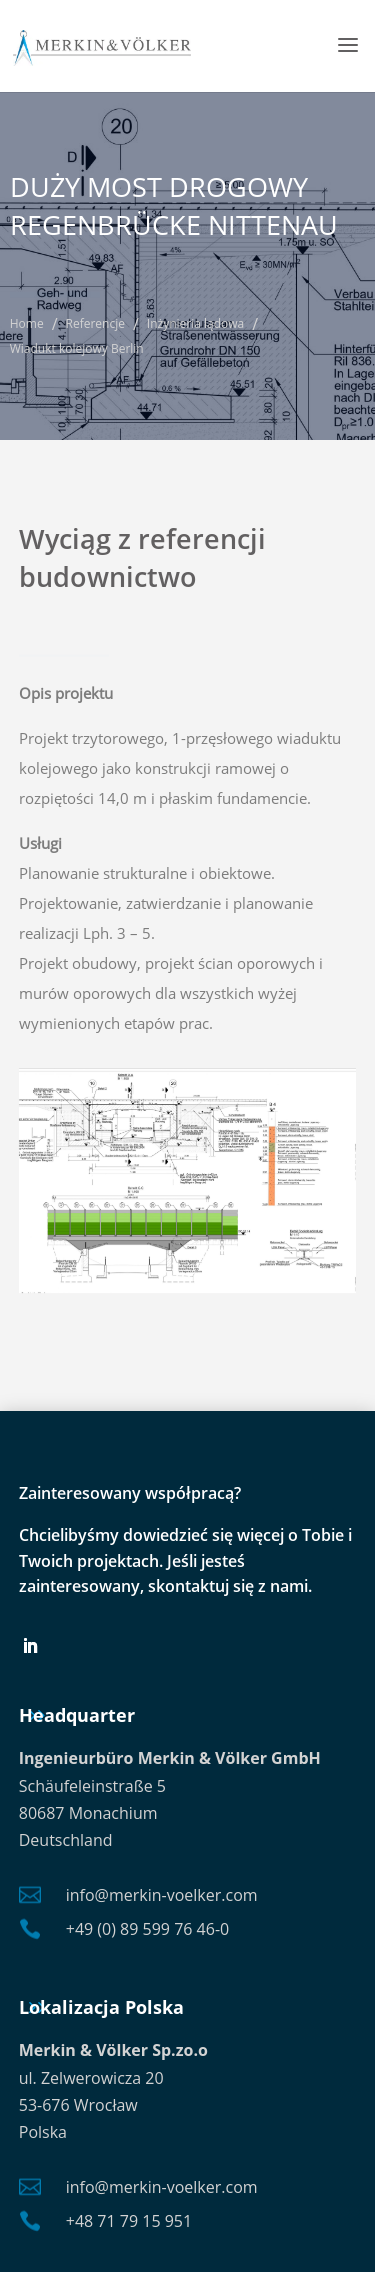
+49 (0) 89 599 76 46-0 (147, 1929)
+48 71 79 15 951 (129, 2221)
